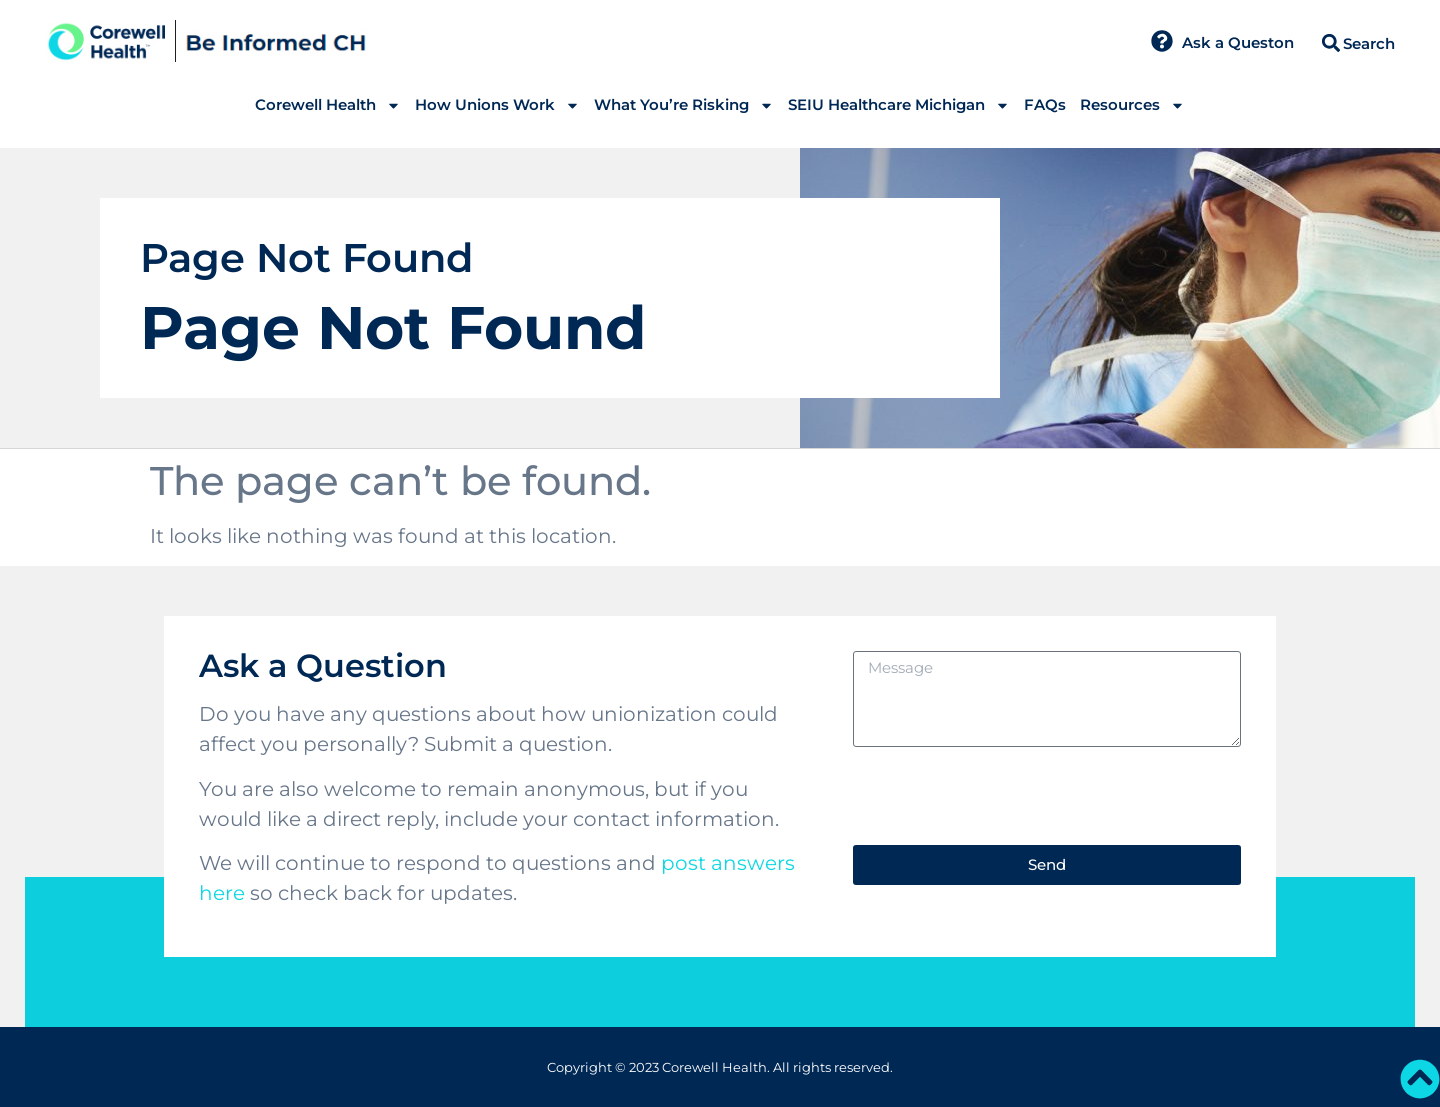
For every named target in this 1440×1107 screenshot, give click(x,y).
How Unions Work (497, 105)
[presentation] (1003, 796)
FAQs (1045, 104)
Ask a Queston (1238, 42)
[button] (1330, 43)
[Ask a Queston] (1162, 41)
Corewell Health (328, 105)
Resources (1132, 105)
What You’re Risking (684, 105)
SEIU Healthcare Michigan (899, 105)
